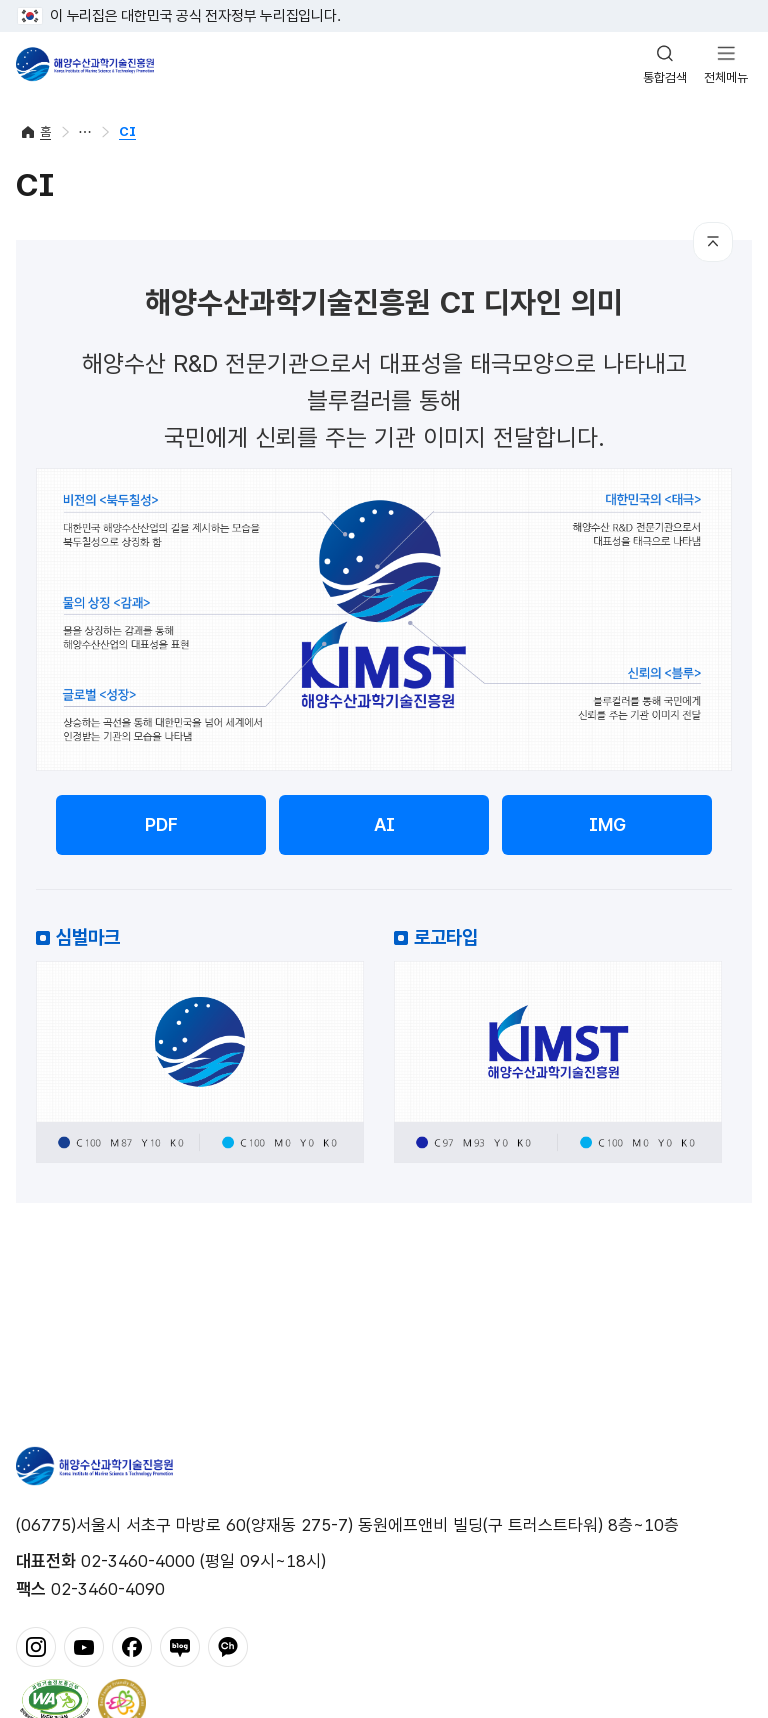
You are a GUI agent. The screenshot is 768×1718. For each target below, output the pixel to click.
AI (384, 824)
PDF (161, 824)
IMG (607, 824)
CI (127, 131)
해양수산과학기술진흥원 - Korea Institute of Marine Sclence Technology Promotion (85, 64)
